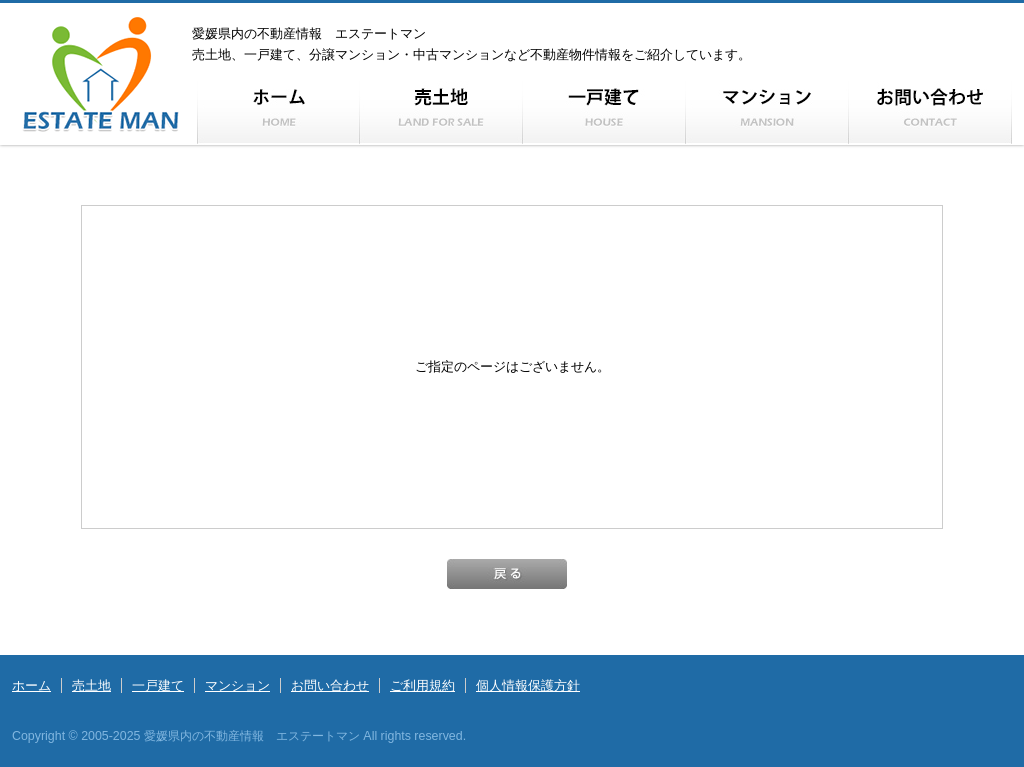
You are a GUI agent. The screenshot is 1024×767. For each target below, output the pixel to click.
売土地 (91, 685)
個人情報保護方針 (528, 685)
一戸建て (158, 685)
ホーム (31, 685)
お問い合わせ (330, 685)
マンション (237, 685)
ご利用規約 (422, 685)
